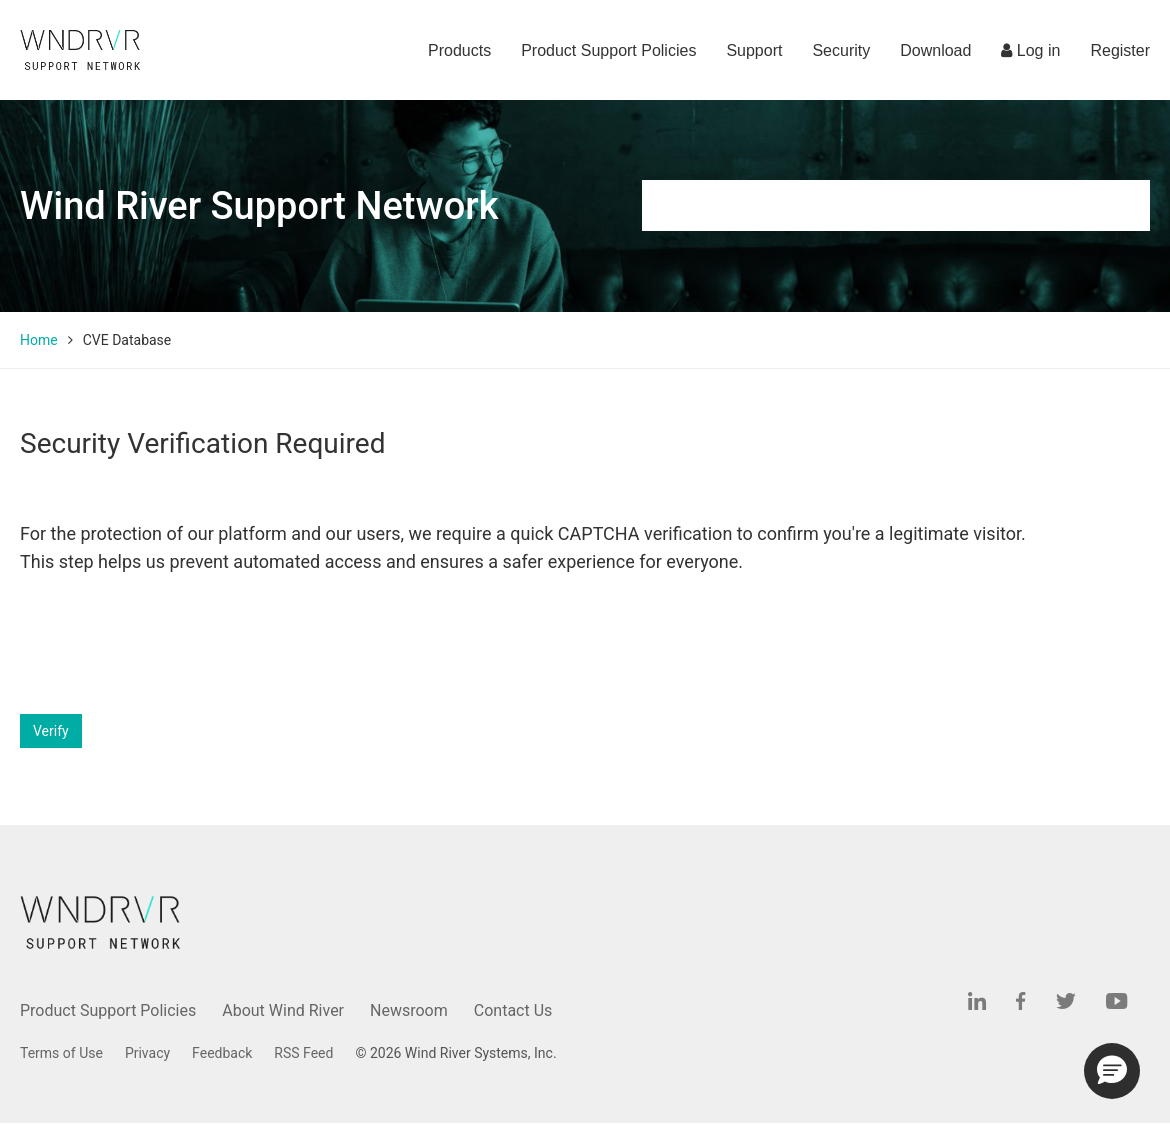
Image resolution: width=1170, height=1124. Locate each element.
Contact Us (513, 1010)
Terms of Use (61, 1053)
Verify (51, 731)
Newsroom (409, 1010)
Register (1120, 50)
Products (459, 50)
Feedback (222, 1053)
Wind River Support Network (259, 206)
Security (841, 50)
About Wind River (283, 1010)
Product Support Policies (608, 50)
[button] (1112, 1071)
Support (754, 50)
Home (39, 340)
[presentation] (172, 645)
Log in (1030, 50)
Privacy (147, 1053)
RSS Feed (303, 1053)
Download (935, 50)
